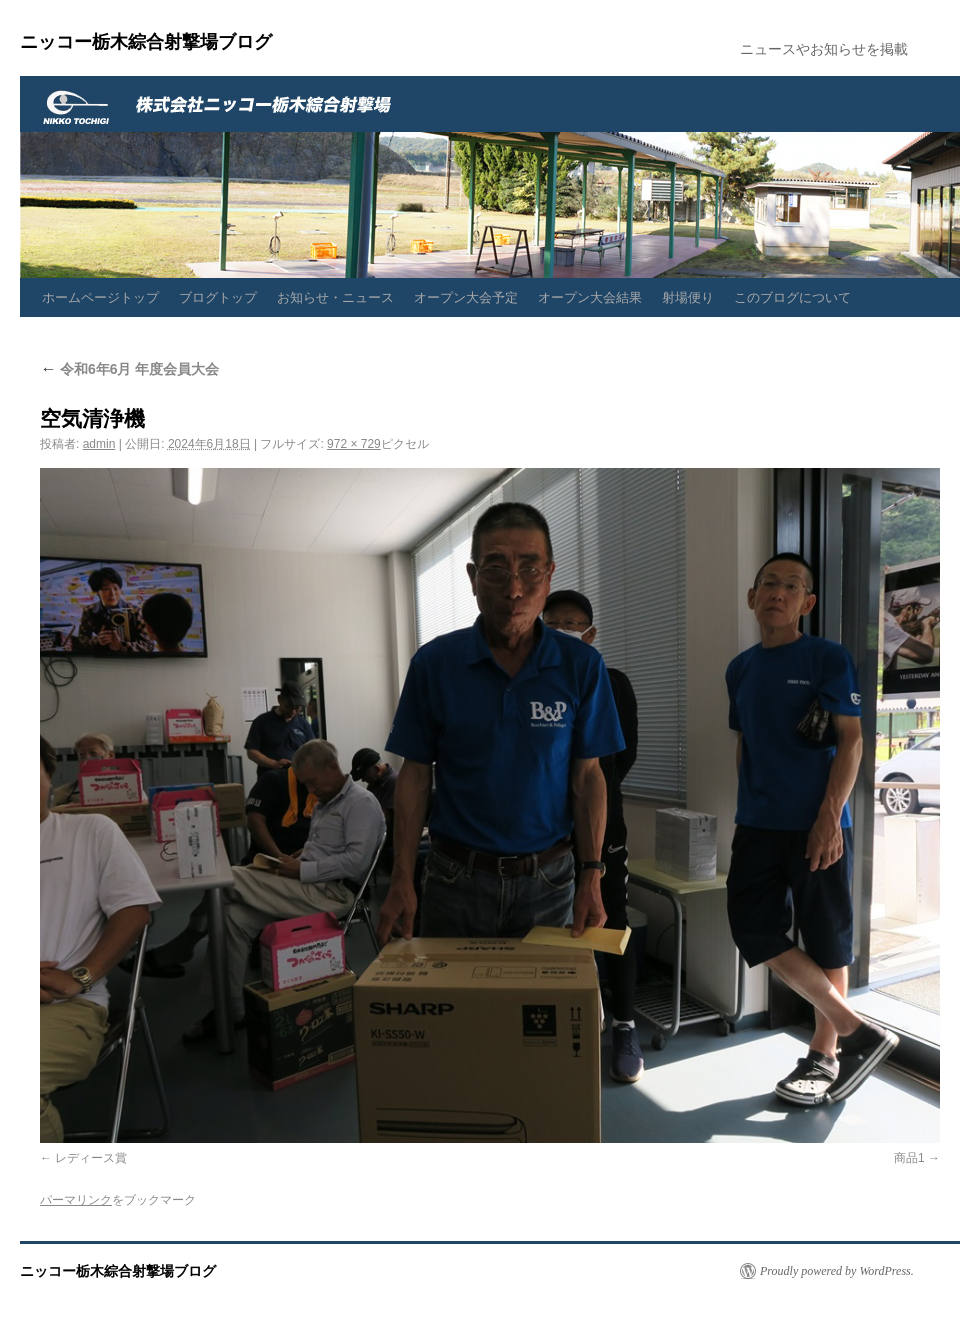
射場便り (688, 297)
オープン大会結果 (590, 297)
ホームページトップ (100, 297)
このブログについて (792, 297)
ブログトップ (218, 297)
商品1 (909, 1158)
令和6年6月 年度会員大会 (129, 369)
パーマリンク (76, 1200)
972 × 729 (354, 444)
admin (99, 444)
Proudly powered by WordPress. (837, 1271)
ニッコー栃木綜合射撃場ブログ (146, 42)
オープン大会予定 (466, 297)
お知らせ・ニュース (335, 297)
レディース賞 (91, 1158)
